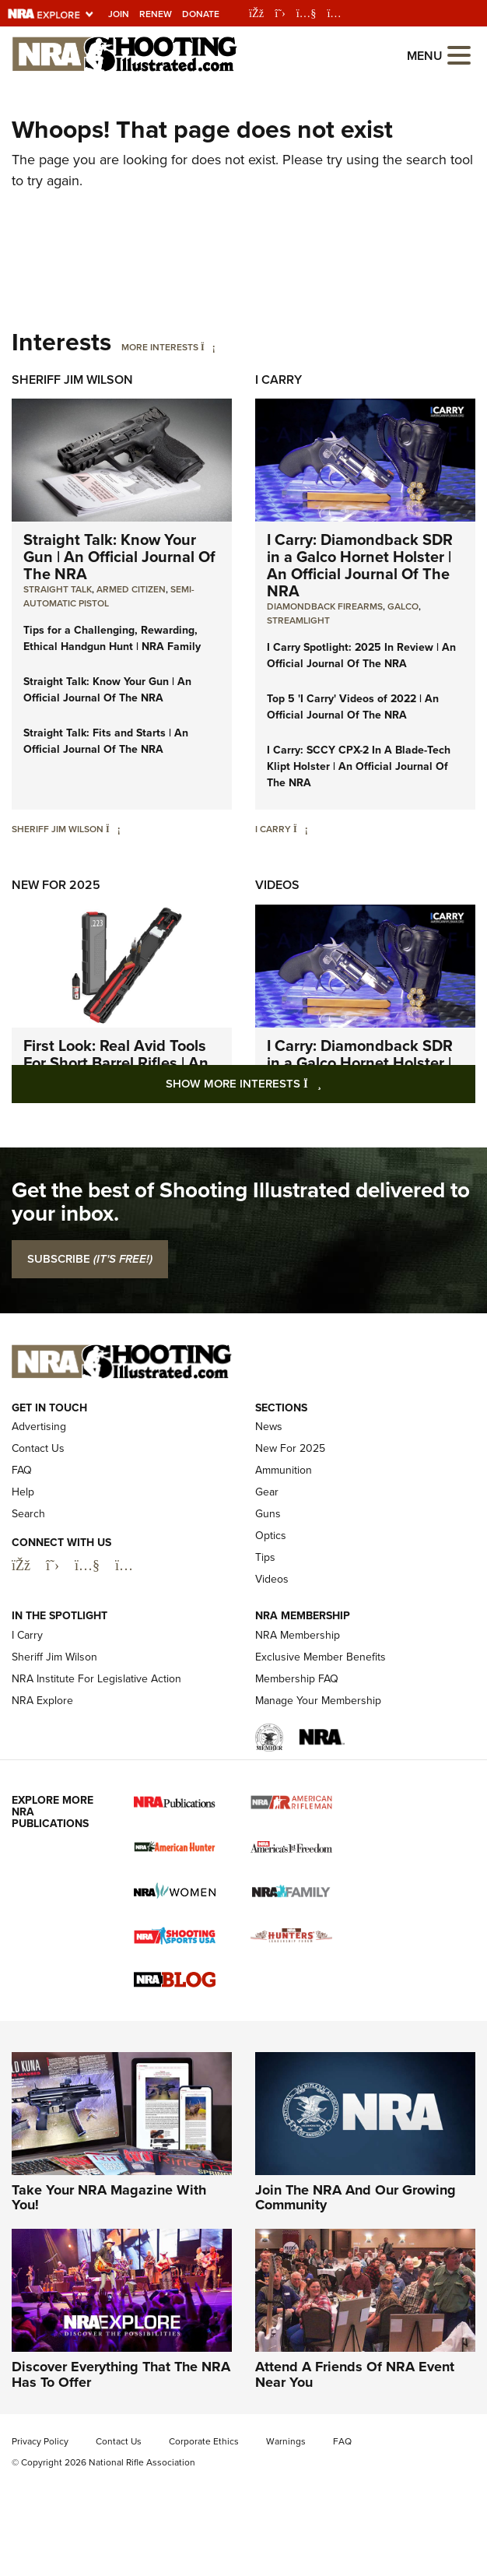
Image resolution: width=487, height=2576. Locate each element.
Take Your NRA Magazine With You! (109, 2198)
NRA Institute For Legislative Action (96, 1679)
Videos (277, 885)
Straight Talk (57, 589)
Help (23, 1492)
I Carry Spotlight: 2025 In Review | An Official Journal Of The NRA (361, 655)
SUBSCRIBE (89, 1258)
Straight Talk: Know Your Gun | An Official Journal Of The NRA (119, 556)
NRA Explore (42, 1700)
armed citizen (131, 589)
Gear (267, 1492)
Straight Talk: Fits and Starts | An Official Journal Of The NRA (105, 741)
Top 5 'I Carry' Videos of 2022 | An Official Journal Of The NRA (353, 707)
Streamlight (298, 620)
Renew (155, 14)
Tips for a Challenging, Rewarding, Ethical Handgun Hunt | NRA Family (112, 638)
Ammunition (283, 1470)
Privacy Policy (40, 2441)
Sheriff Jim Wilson (72, 379)
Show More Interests (320, 1083)
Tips (265, 1557)
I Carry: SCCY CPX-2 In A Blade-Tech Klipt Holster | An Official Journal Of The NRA (358, 766)
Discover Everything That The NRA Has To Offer (121, 2374)
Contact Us (38, 1448)
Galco (403, 606)
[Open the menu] (459, 54)
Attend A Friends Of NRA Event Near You (354, 2374)
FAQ (22, 1470)
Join (118, 14)
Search (28, 1514)
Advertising (39, 1426)
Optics (270, 1535)
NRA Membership (297, 1635)
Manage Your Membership (318, 1700)
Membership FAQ (296, 1679)
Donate (200, 14)
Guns (268, 1514)
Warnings (286, 2441)
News (268, 1426)
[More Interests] (208, 347)
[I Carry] (300, 829)
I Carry (278, 379)
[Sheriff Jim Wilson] (113, 829)
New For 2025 (56, 885)
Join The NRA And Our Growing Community (355, 2198)
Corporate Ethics (204, 2441)
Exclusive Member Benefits (320, 1657)
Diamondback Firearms (325, 606)
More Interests (159, 347)
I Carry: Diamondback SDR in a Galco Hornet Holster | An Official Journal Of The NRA (360, 565)
